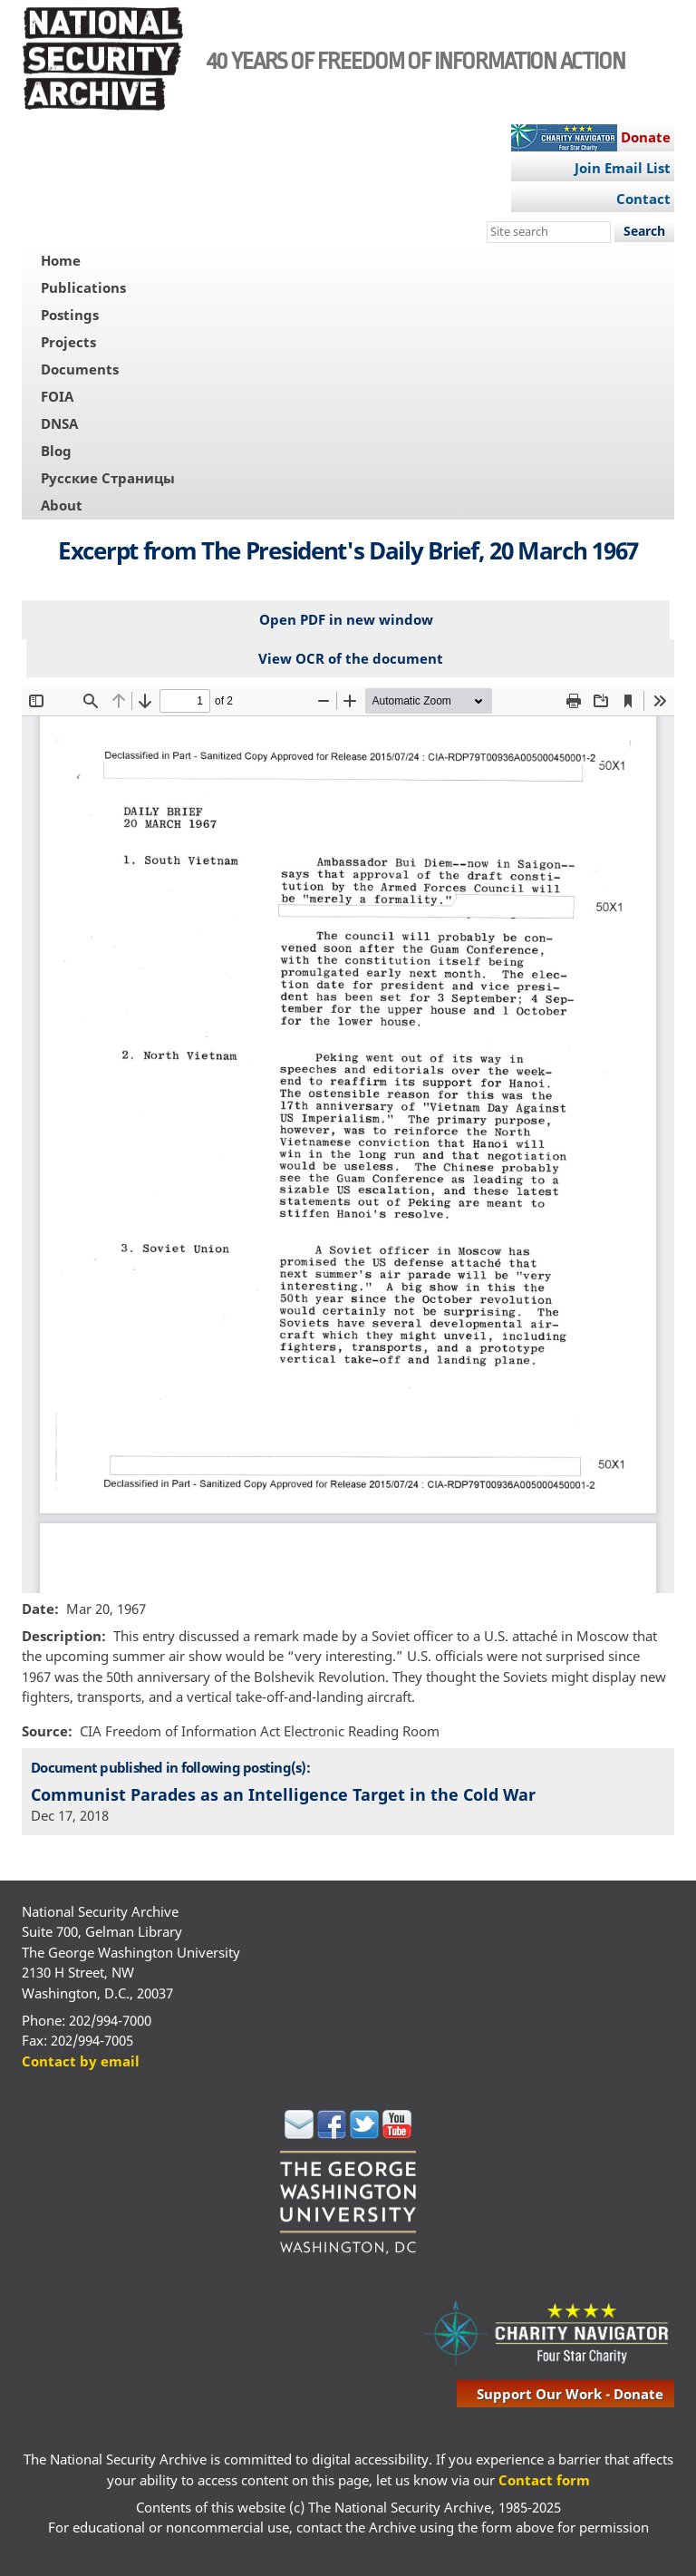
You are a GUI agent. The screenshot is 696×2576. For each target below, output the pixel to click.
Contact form (544, 2480)
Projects (68, 342)
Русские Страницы (108, 478)
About (61, 505)
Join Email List (623, 168)
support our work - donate (570, 2394)
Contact (643, 199)
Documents (80, 369)
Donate (646, 137)
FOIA (57, 396)
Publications (83, 287)
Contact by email (81, 2061)
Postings (70, 315)
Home (61, 260)
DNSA (59, 423)
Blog (56, 451)
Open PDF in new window (346, 619)
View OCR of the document (350, 658)
